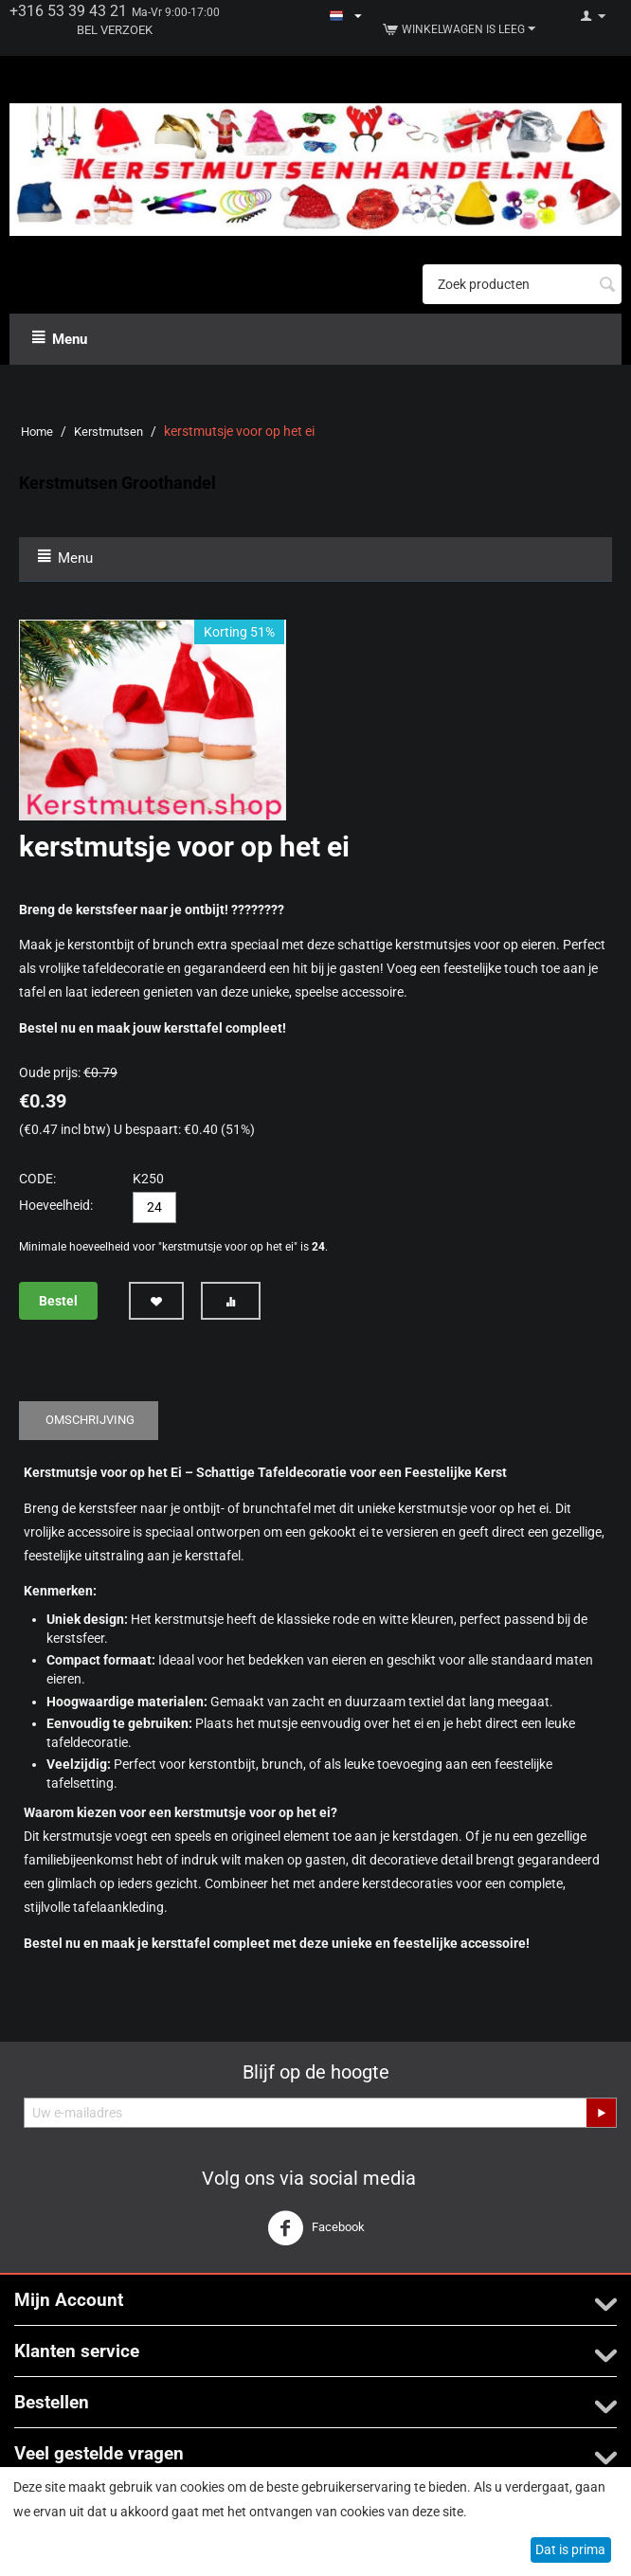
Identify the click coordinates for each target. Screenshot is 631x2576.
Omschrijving (90, 1420)
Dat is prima (570, 2549)
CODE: (37, 1178)
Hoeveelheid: (56, 1205)
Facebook (316, 2228)
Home (37, 431)
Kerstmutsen (108, 431)
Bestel (58, 1300)
